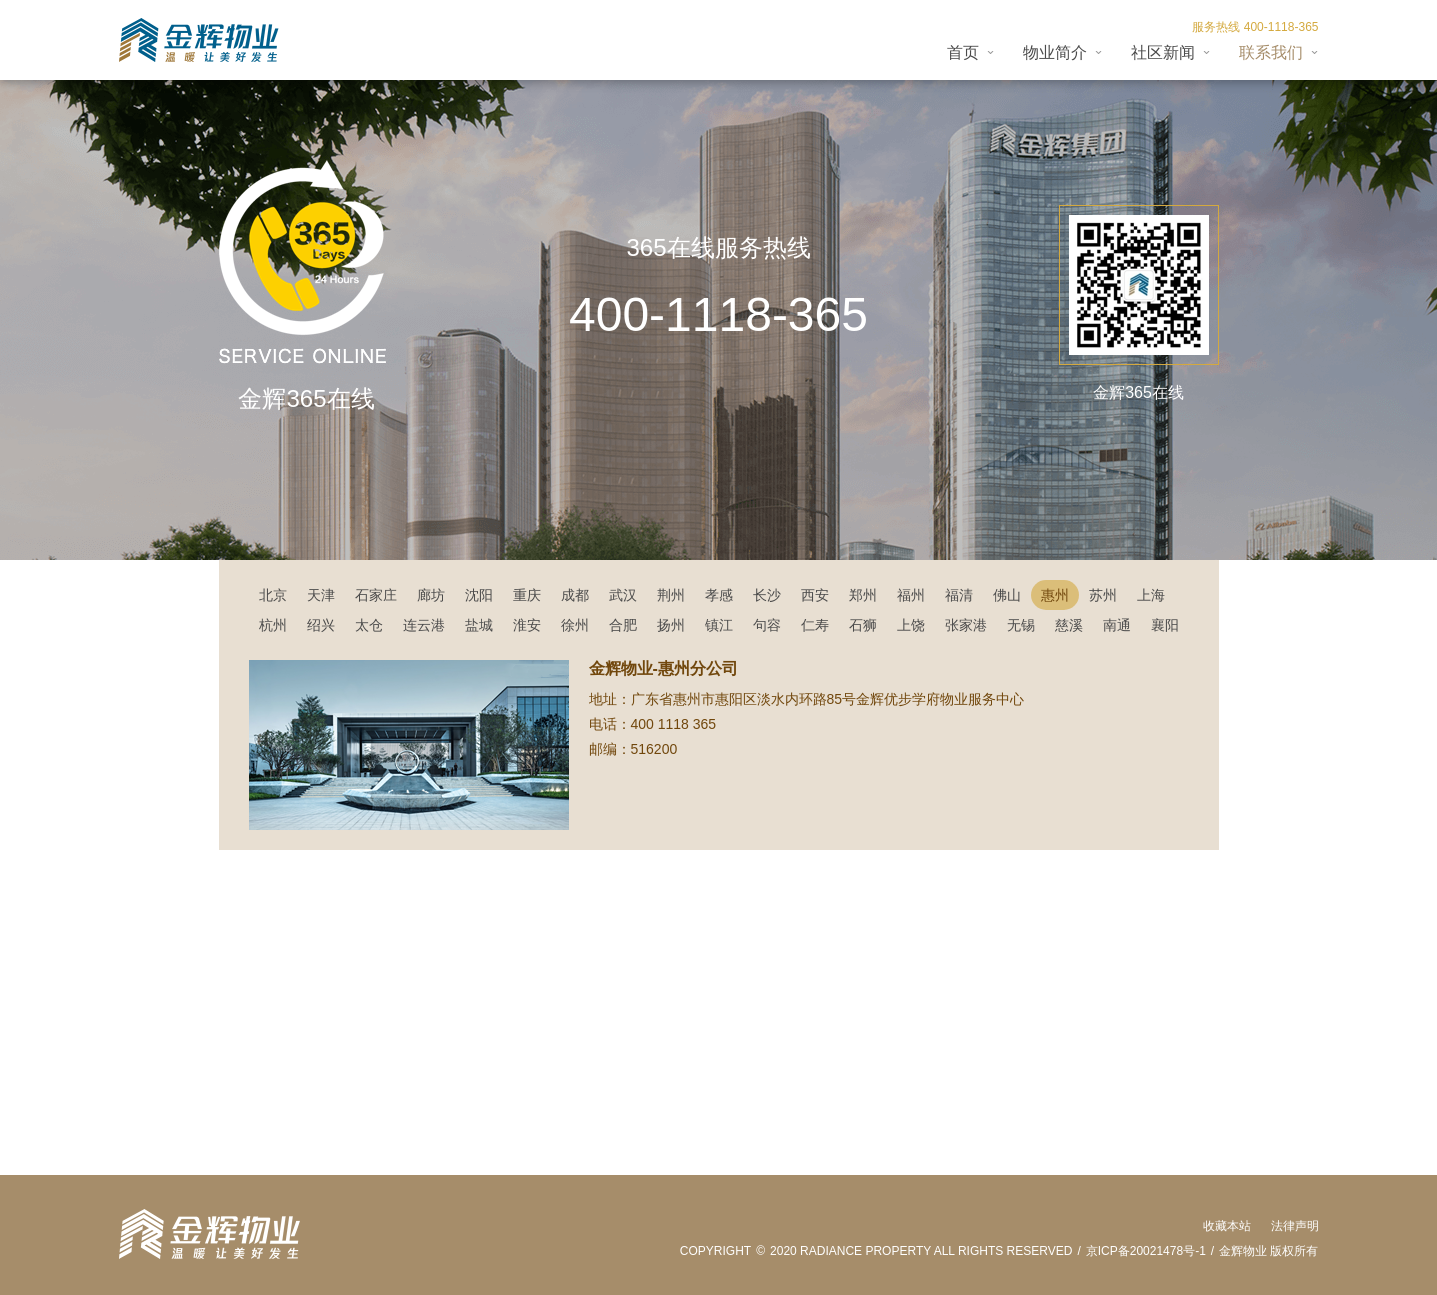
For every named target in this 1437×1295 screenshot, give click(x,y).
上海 (1151, 595)
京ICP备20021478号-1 (1146, 1251)
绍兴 (321, 625)
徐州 (575, 625)
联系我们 (1271, 52)
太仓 (369, 625)
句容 (767, 625)
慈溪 (1069, 625)
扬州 (671, 625)
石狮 (863, 625)
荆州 (671, 595)
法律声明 (1295, 1226)
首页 (963, 52)
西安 (815, 595)
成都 (575, 595)
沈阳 (479, 595)
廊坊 (431, 595)
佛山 (1007, 595)
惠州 (1055, 595)
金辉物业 (1243, 1251)
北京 (273, 595)
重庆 (527, 595)
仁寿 (815, 625)
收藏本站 (1227, 1226)
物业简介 (1055, 52)
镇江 (719, 625)
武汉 (623, 595)
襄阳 (1165, 625)
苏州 (1103, 595)
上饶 (911, 625)
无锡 (1021, 625)
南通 (1117, 625)
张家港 (966, 625)
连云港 (424, 625)
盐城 (479, 625)
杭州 (273, 625)
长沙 (767, 595)
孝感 (719, 595)
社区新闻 (1163, 52)
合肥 (623, 625)
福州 (911, 595)
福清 (959, 595)
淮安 (527, 625)
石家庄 (376, 595)
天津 (321, 595)
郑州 (863, 595)
